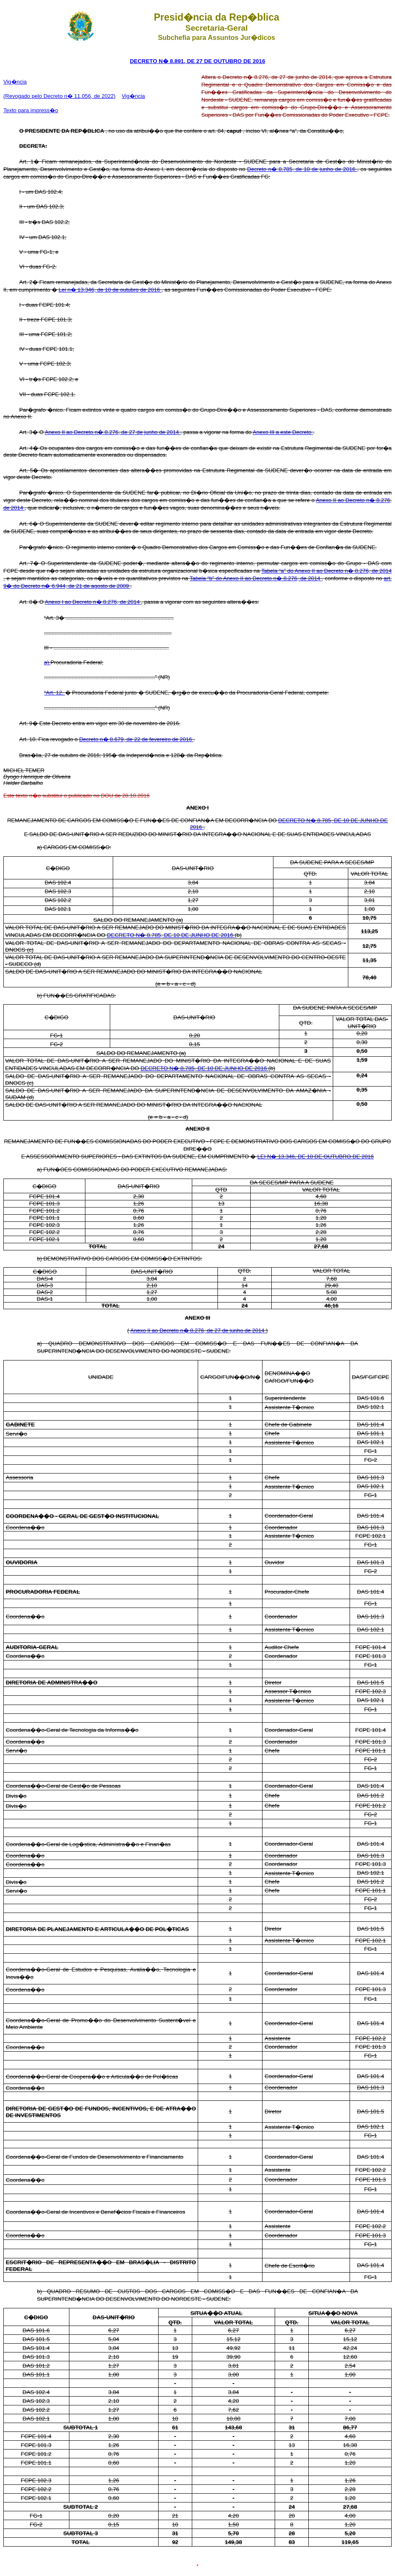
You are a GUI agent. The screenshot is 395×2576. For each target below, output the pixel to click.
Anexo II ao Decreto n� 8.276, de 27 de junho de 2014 (112, 432)
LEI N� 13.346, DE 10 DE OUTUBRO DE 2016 (315, 1156)
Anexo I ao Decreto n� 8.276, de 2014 (93, 602)
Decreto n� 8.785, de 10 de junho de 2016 (302, 169)
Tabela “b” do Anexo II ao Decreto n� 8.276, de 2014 (256, 578)
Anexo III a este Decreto (283, 432)
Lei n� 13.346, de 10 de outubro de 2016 (109, 290)
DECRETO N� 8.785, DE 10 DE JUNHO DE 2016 (171, 935)
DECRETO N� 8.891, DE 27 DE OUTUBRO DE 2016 (197, 61)
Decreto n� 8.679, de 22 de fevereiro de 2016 (136, 739)
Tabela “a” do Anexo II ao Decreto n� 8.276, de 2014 (326, 571)
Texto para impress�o (30, 110)
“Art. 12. (54, 692)
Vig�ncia (15, 82)
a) (47, 662)
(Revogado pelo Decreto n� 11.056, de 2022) (59, 96)
